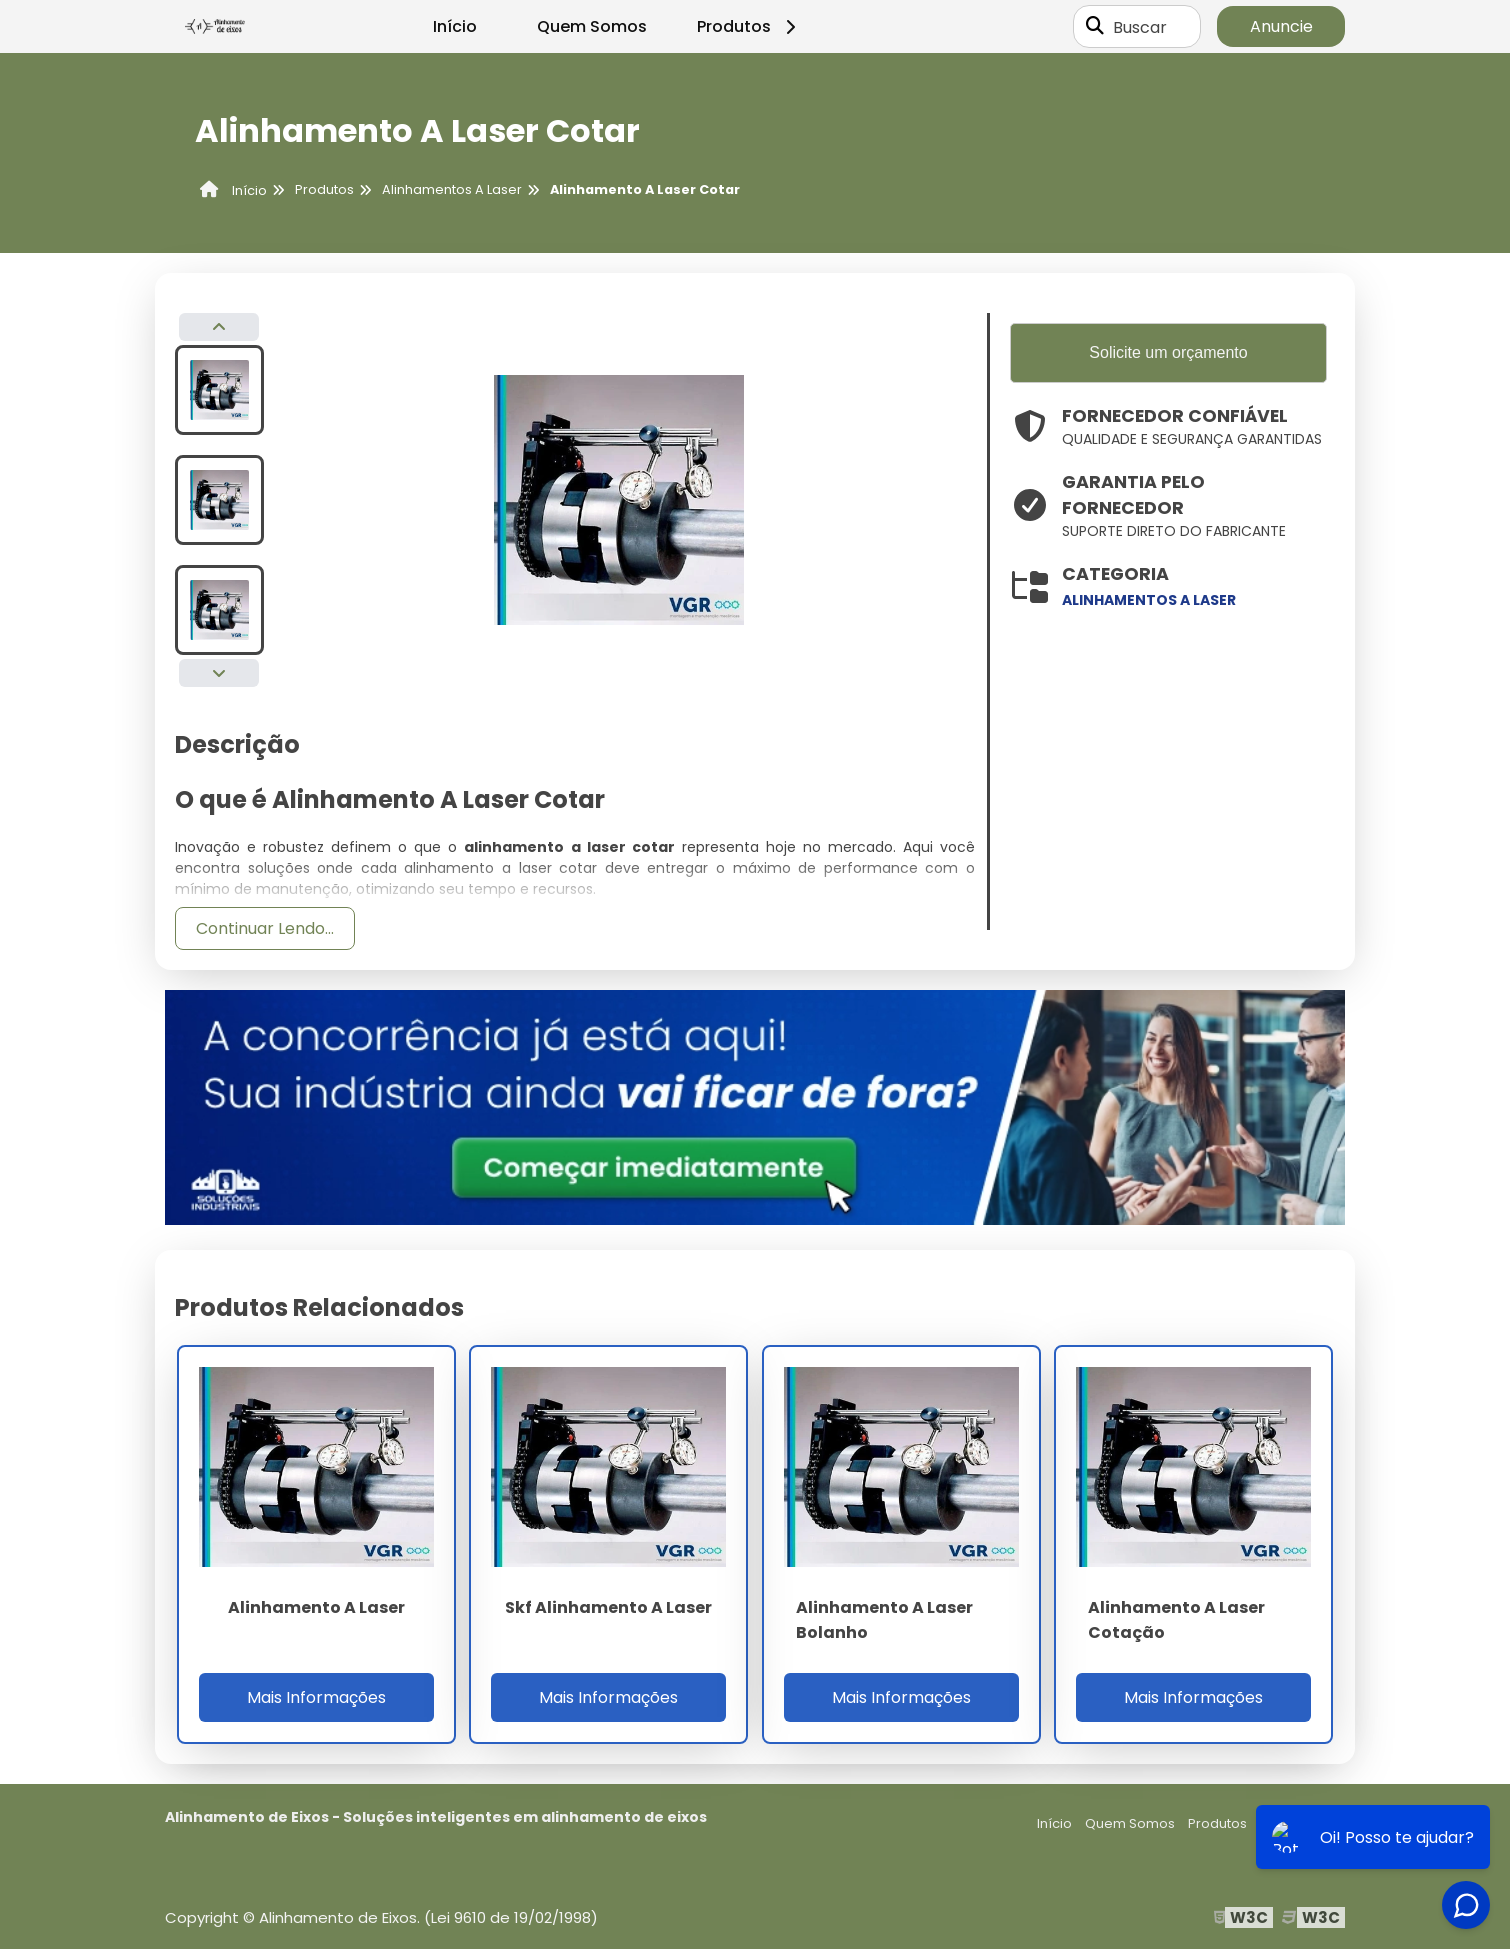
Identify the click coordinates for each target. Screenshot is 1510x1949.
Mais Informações (316, 1697)
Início (455, 26)
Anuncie (1281, 26)
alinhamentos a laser (1149, 600)
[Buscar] (1095, 27)
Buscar (1140, 26)
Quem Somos (592, 26)
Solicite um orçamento (1168, 352)
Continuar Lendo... (265, 928)
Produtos (749, 26)
